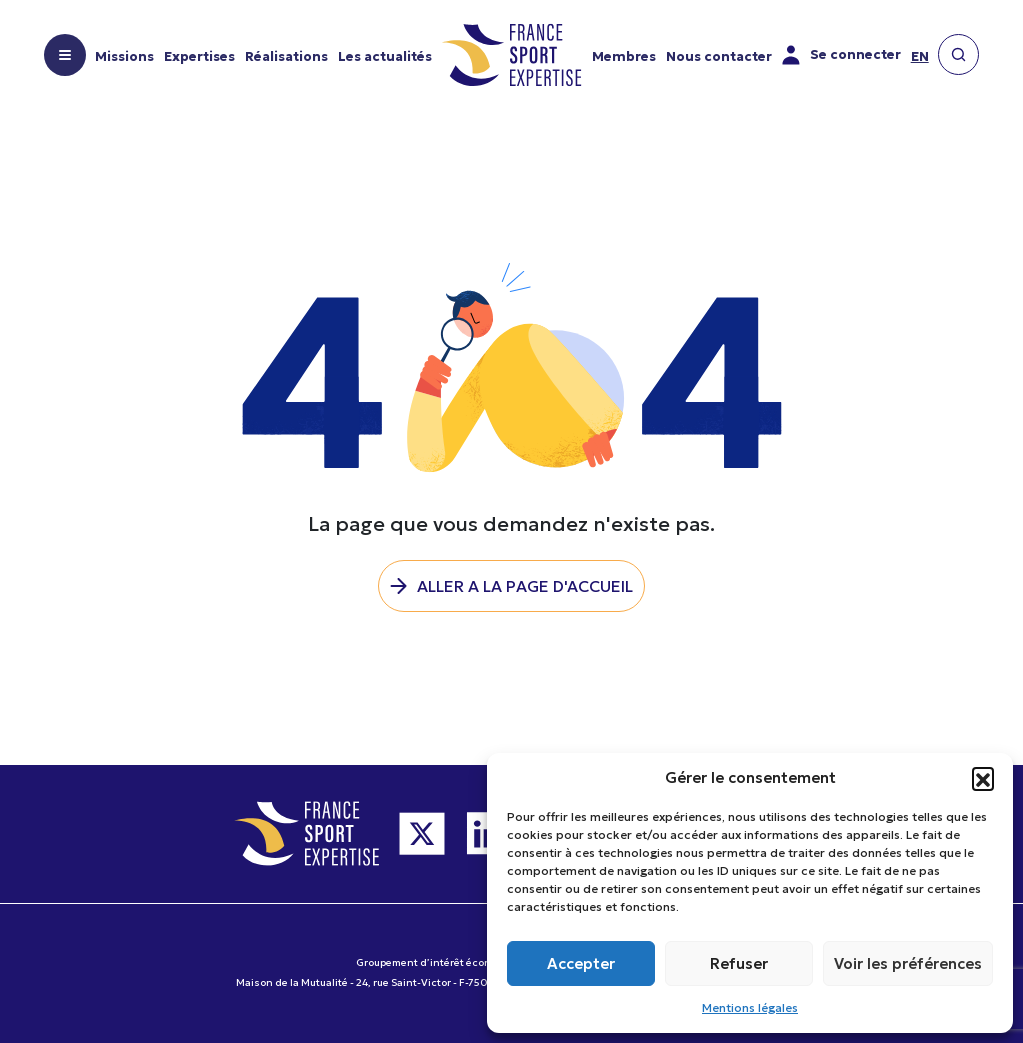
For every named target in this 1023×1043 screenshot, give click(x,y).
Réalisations (286, 56)
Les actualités (385, 56)
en (920, 56)
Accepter (581, 963)
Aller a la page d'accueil (525, 586)
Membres (624, 56)
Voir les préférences (908, 963)
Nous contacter (719, 56)
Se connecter (841, 55)
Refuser (739, 963)
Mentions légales (750, 1007)
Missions (124, 56)
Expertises (199, 56)
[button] (983, 778)
